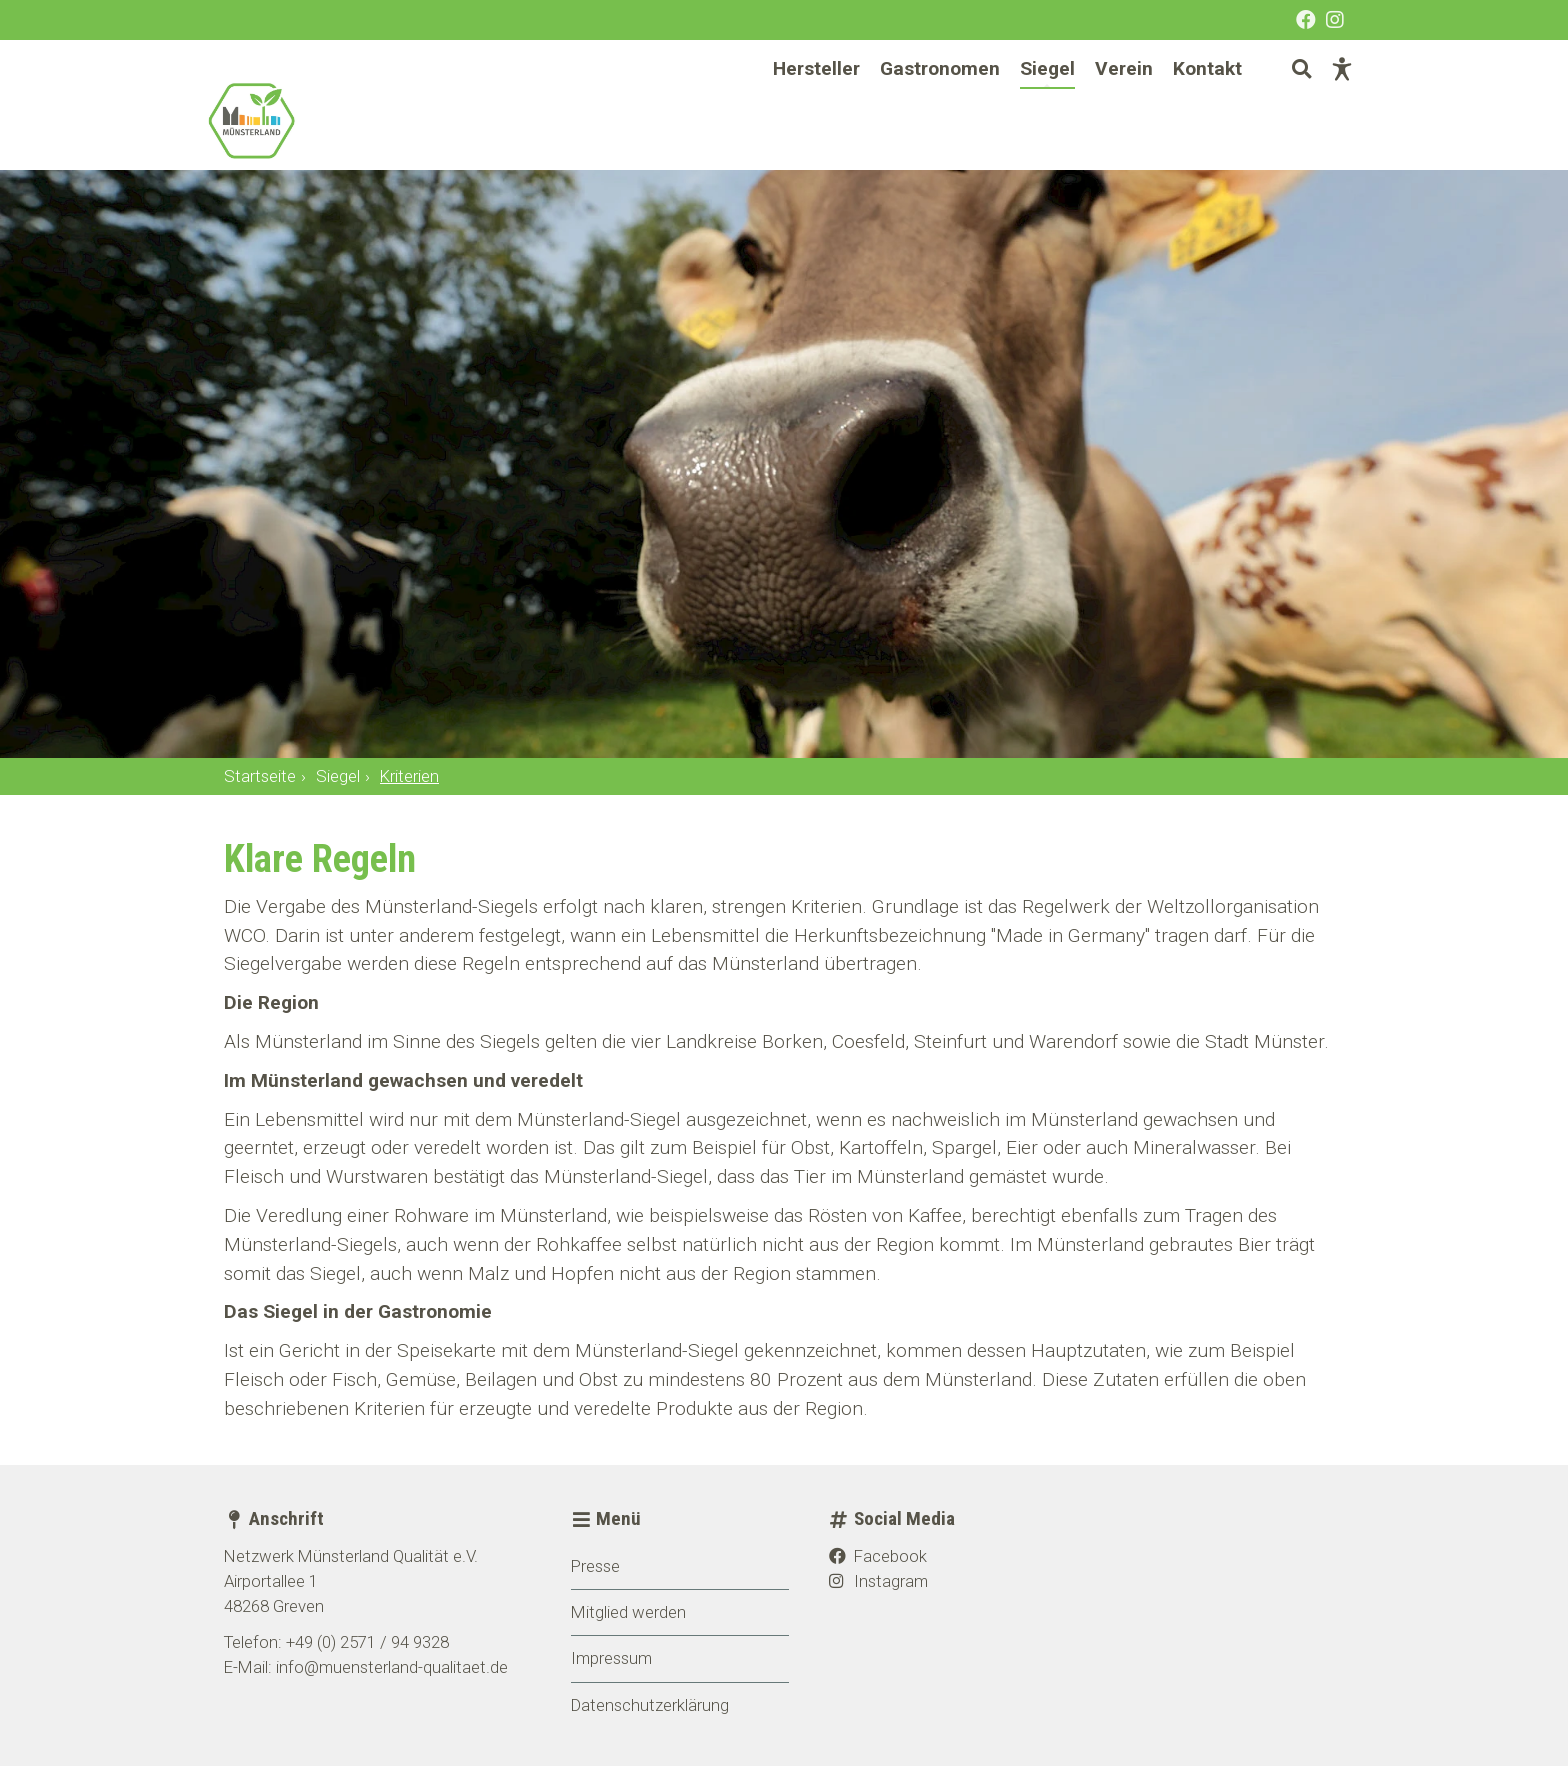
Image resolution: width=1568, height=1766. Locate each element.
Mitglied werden (628, 1612)
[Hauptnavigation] (989, 105)
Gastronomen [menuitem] (922, 104)
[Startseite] (314, 139)
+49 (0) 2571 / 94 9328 (367, 1642)
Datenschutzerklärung (650, 1705)
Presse (595, 1566)
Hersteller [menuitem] (798, 104)
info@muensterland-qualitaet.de (392, 1667)
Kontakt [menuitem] (1189, 104)
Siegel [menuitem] (1029, 104)
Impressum (611, 1658)
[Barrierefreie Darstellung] (1324, 105)
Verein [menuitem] (1106, 104)
